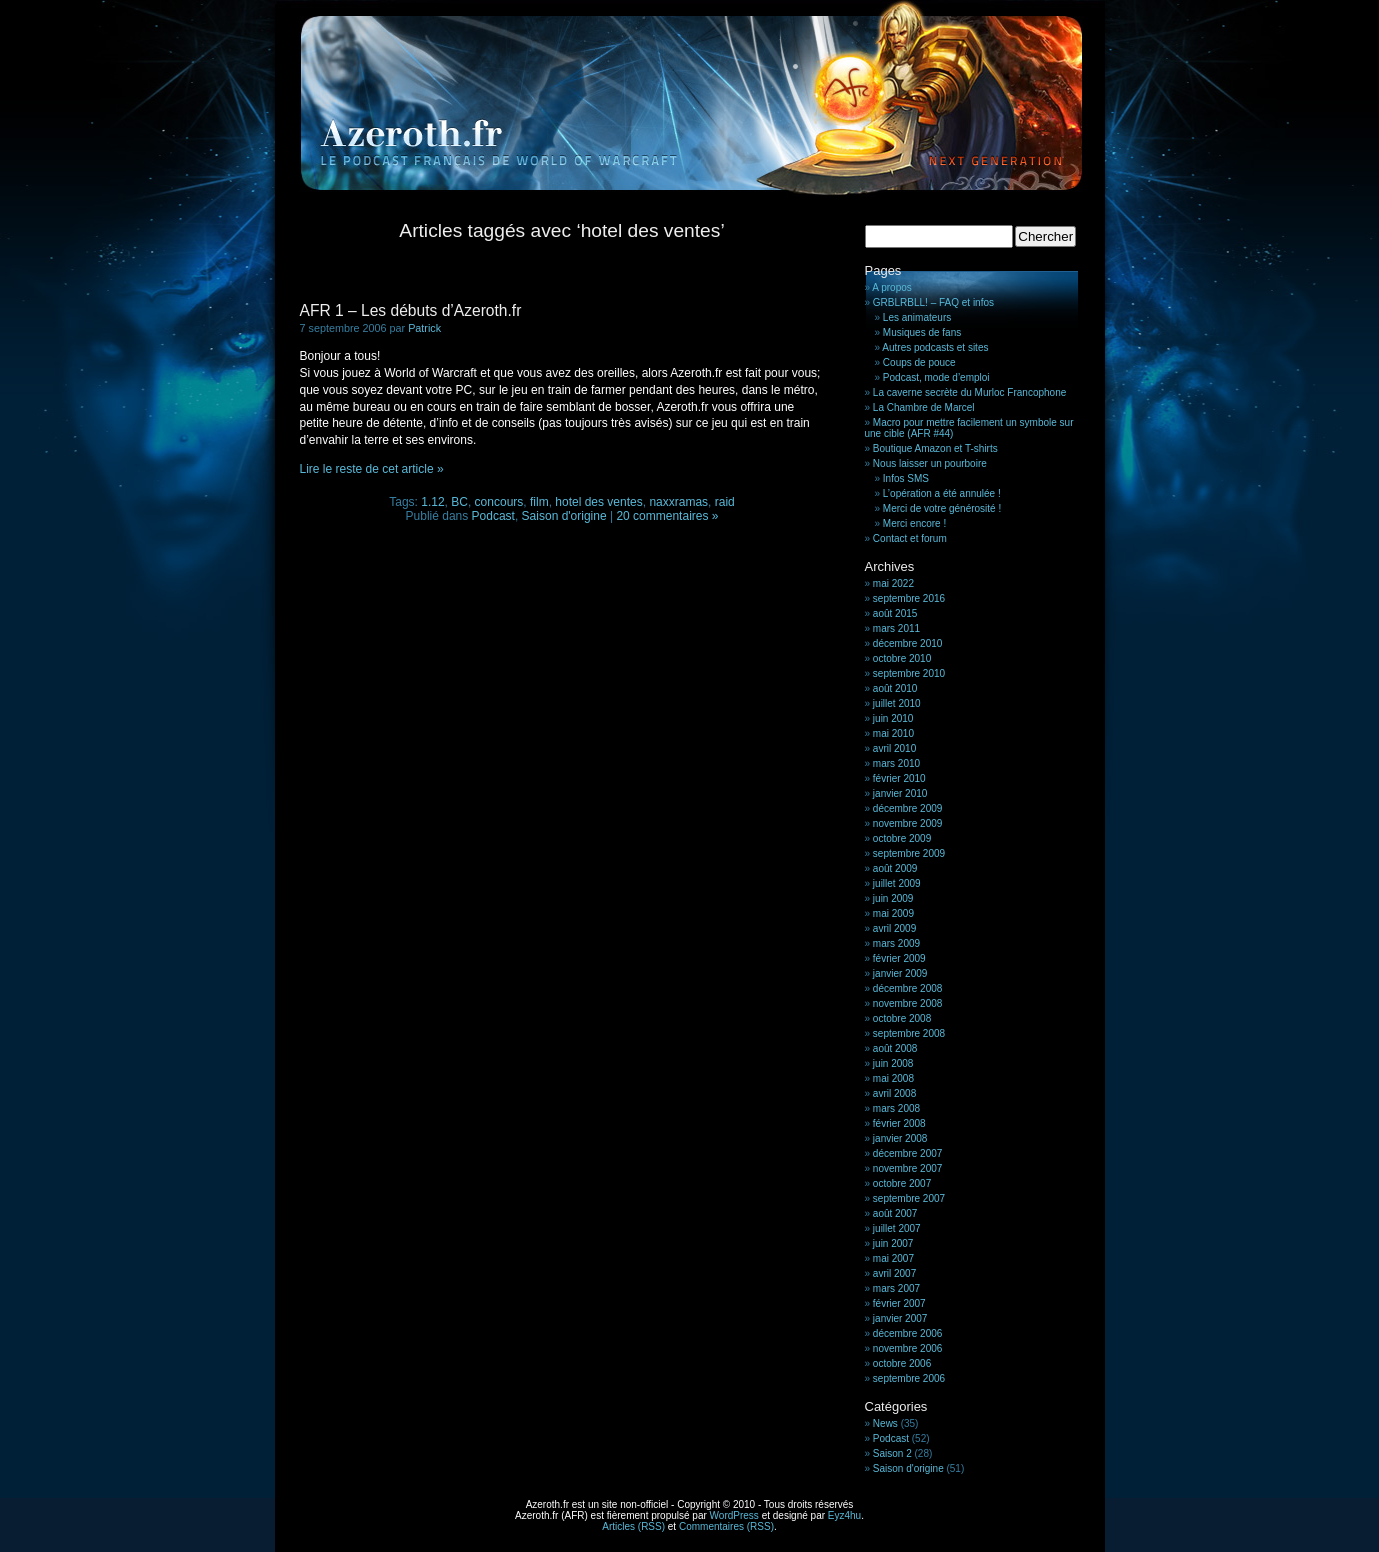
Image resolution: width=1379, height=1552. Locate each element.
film (539, 502)
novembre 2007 (908, 1168)
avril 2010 (894, 748)
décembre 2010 (908, 643)
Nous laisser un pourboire (930, 463)
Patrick (424, 328)
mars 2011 (896, 628)
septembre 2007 (909, 1198)
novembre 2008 (908, 1003)
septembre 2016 (909, 598)
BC (459, 502)
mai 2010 (893, 733)
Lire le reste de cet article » (372, 469)
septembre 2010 (909, 673)
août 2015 (895, 613)
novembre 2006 (908, 1348)
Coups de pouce (919, 362)
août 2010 (895, 688)
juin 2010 (893, 718)
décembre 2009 (908, 808)
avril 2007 (894, 1273)
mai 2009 (893, 913)
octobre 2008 (902, 1018)
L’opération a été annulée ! (942, 493)
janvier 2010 (900, 793)
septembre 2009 (909, 853)
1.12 (432, 502)
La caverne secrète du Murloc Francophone (969, 392)
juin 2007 (893, 1243)
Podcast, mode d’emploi (936, 377)
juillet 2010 (897, 703)
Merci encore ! (914, 523)
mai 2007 (893, 1258)
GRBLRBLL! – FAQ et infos (933, 302)
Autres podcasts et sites (935, 347)
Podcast (493, 516)
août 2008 (895, 1048)
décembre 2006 (908, 1333)
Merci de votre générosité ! (942, 508)
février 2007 (899, 1303)
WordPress (734, 1515)
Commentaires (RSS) (726, 1526)
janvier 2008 (900, 1138)
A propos (891, 287)
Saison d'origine (564, 516)
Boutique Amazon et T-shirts (935, 448)
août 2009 (895, 868)
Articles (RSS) (633, 1526)
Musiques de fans (922, 332)
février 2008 (899, 1123)
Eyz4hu (844, 1515)
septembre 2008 (909, 1033)
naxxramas (678, 502)
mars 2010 (896, 763)
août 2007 (895, 1213)
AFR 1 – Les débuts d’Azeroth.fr (411, 310)
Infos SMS (906, 478)
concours (499, 502)
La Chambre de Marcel (924, 407)
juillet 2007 (897, 1228)
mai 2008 (893, 1078)
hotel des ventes (598, 502)
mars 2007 (896, 1288)
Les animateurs (917, 317)
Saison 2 (892, 1453)
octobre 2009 (902, 838)
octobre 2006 (902, 1363)
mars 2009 (896, 943)
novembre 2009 (908, 823)
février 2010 (899, 778)
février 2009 (899, 958)
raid (725, 502)
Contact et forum (910, 538)
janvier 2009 (900, 973)
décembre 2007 (908, 1153)
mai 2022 (893, 583)
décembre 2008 (908, 988)
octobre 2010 (902, 658)
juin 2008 (893, 1063)
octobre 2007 (902, 1183)
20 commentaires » (667, 516)
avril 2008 (894, 1093)
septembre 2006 (909, 1378)
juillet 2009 (897, 883)
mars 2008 (896, 1108)
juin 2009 (893, 898)
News (885, 1423)
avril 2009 (894, 928)
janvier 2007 (900, 1318)
